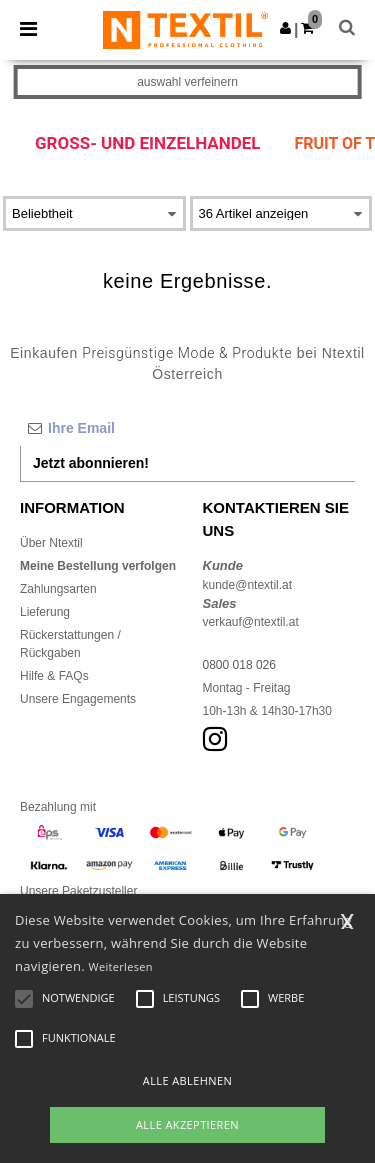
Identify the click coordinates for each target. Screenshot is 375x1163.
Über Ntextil (51, 543)
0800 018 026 (239, 665)
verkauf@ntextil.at (251, 622)
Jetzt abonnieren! (91, 463)
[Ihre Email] (187, 428)
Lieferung (45, 612)
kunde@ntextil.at (248, 585)
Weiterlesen (121, 966)
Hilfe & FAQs (54, 676)
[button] (285, 28)
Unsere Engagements (78, 699)
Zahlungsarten (58, 589)
